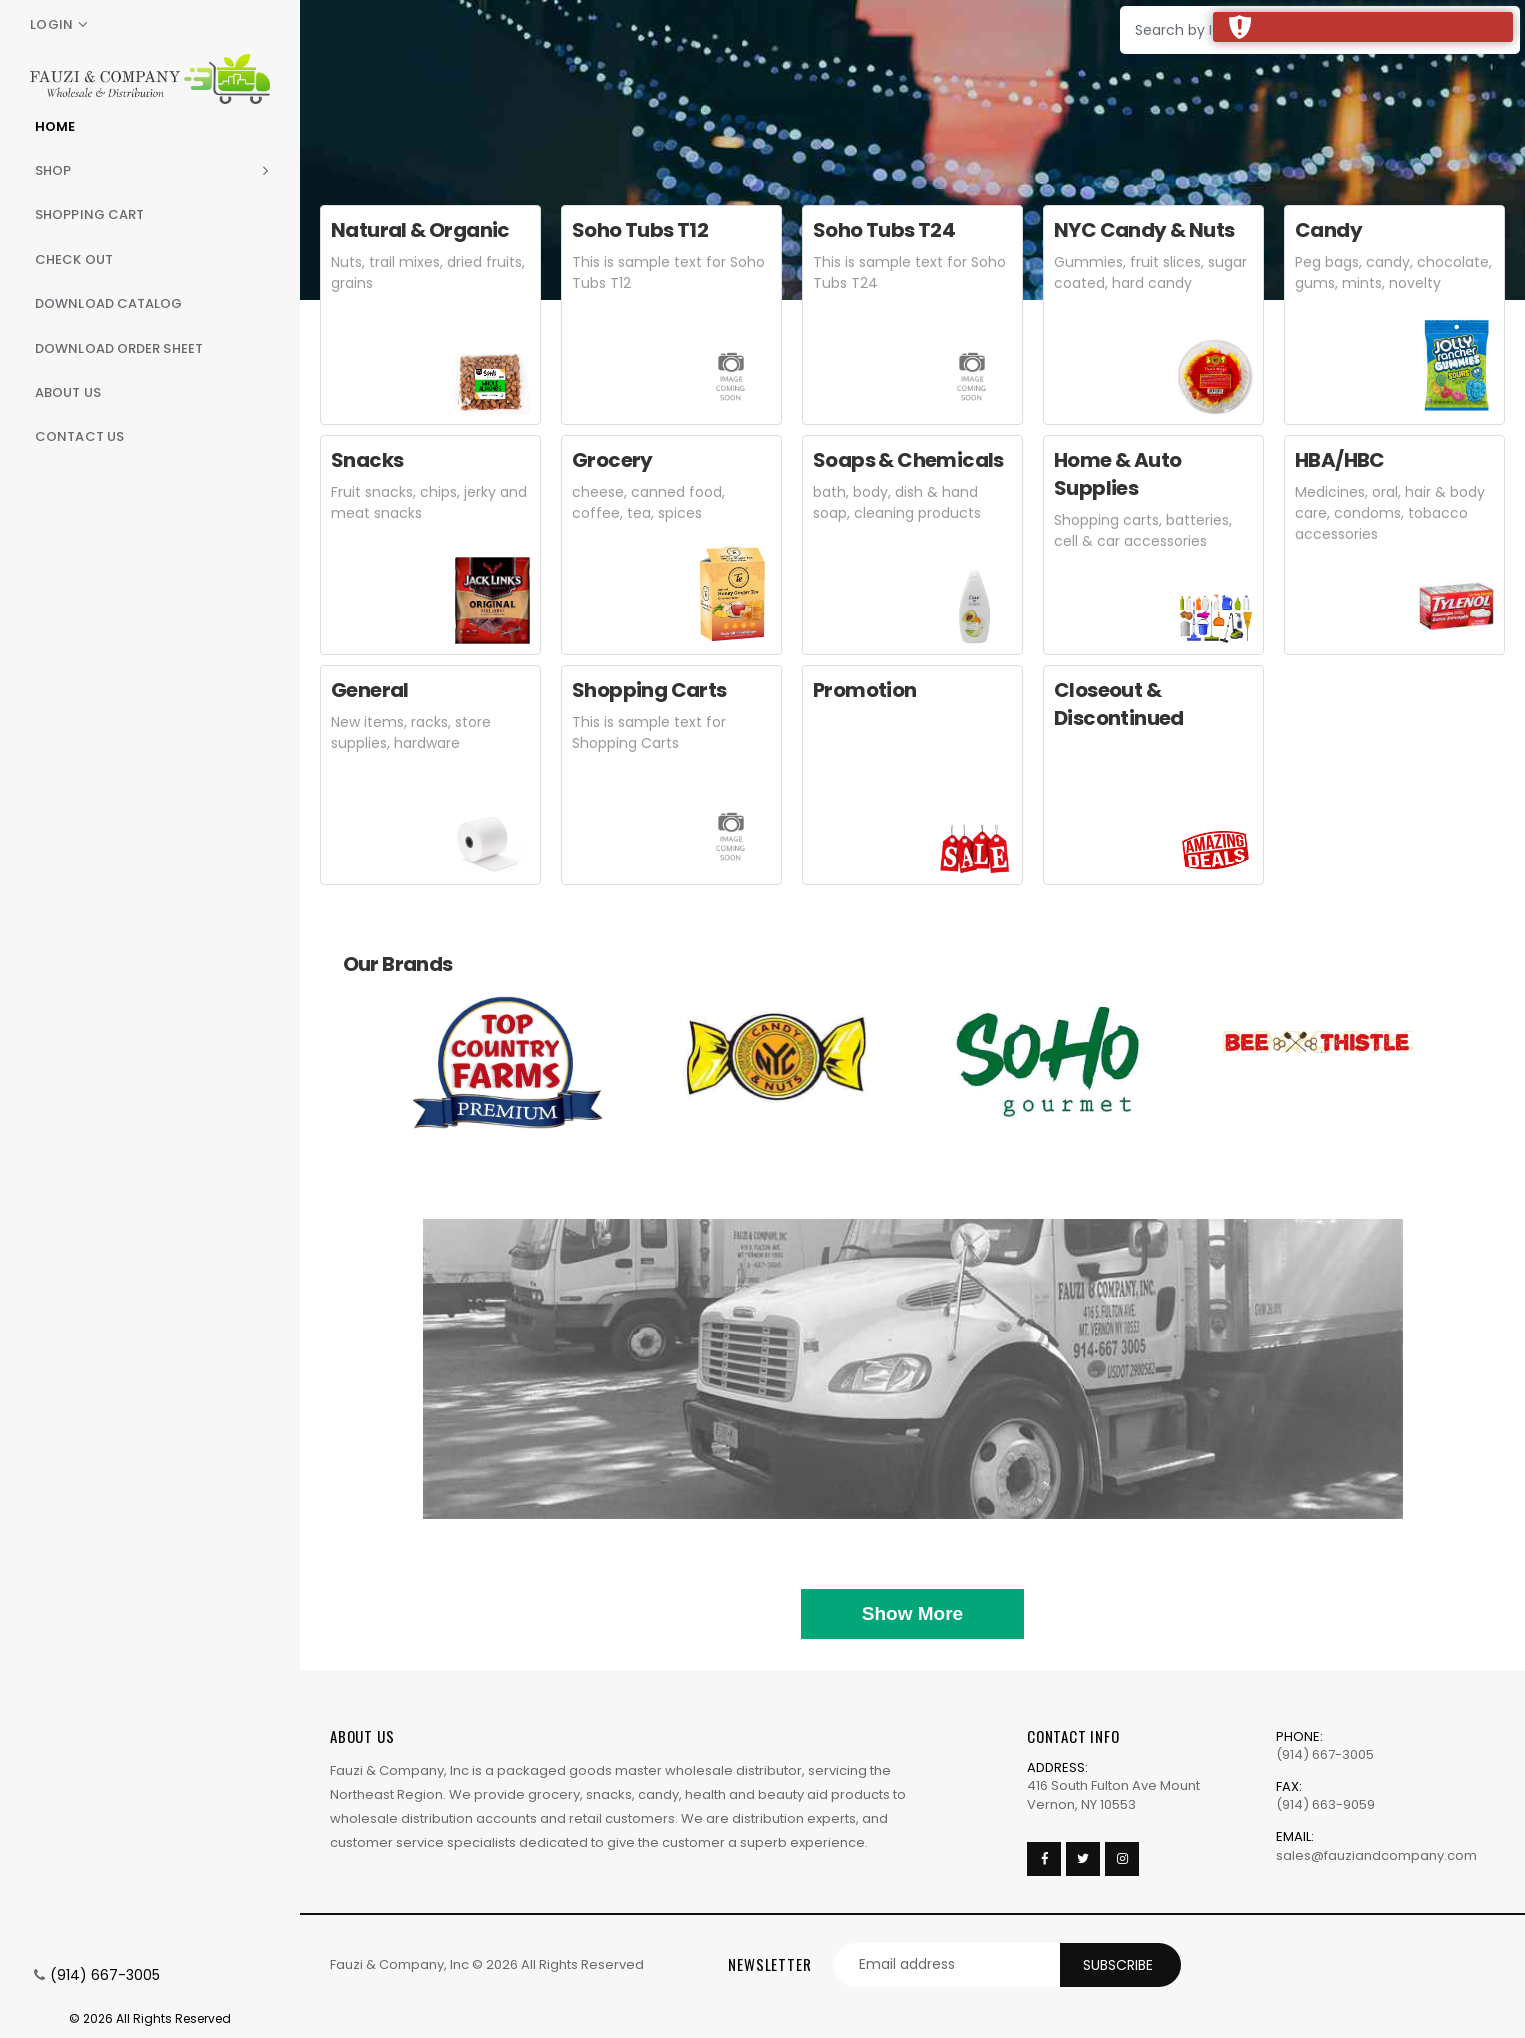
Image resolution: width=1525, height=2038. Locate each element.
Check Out (74, 259)
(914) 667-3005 (105, 1975)
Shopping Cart (89, 214)
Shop (53, 170)
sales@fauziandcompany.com (1376, 1855)
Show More (912, 1613)
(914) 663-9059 (1325, 1804)
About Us (68, 392)
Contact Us (79, 436)
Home (55, 126)
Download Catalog (109, 303)
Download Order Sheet (119, 348)
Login (51, 24)
